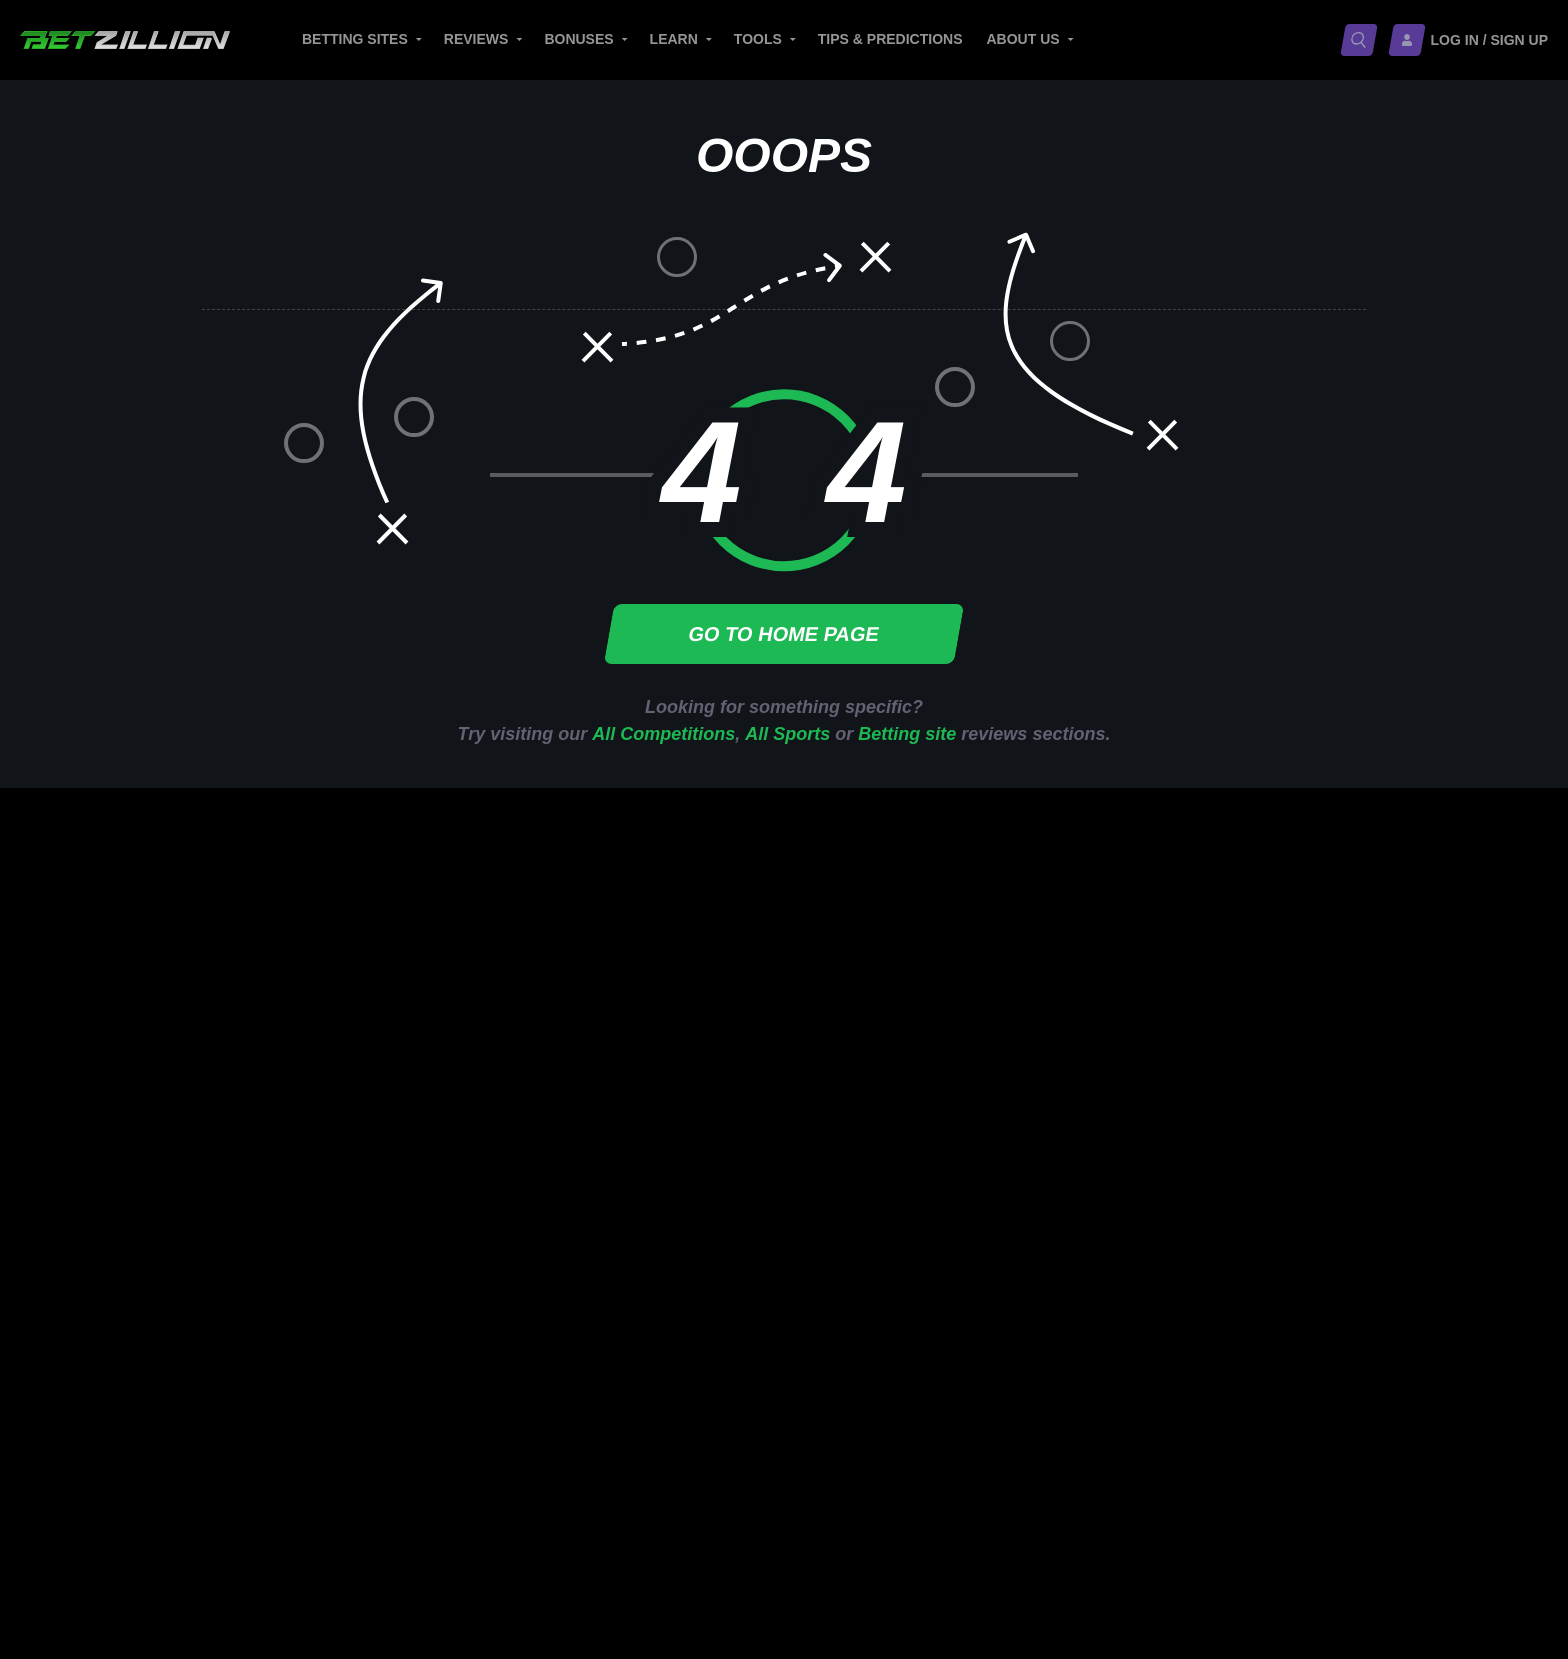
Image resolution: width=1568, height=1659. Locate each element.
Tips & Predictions (890, 39)
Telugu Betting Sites (1080, 1183)
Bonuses (578, 39)
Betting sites (355, 39)
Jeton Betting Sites (1274, 1073)
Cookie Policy (234, 1507)
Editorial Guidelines (818, 1459)
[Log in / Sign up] (1469, 40)
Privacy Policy (361, 1507)
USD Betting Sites (1272, 1183)
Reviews (476, 39)
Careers (556, 1459)
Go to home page (784, 634)
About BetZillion (440, 1459)
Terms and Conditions (520, 1507)
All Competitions (663, 734)
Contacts (951, 1459)
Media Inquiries (663, 1459)
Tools (758, 39)
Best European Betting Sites (907, 1073)
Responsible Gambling (269, 1459)
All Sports (787, 734)
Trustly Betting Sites (1278, 1012)
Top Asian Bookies (877, 1134)
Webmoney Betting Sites (1292, 1134)
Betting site (907, 734)
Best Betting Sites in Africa (902, 1183)
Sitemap (1034, 1459)
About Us (1023, 39)
